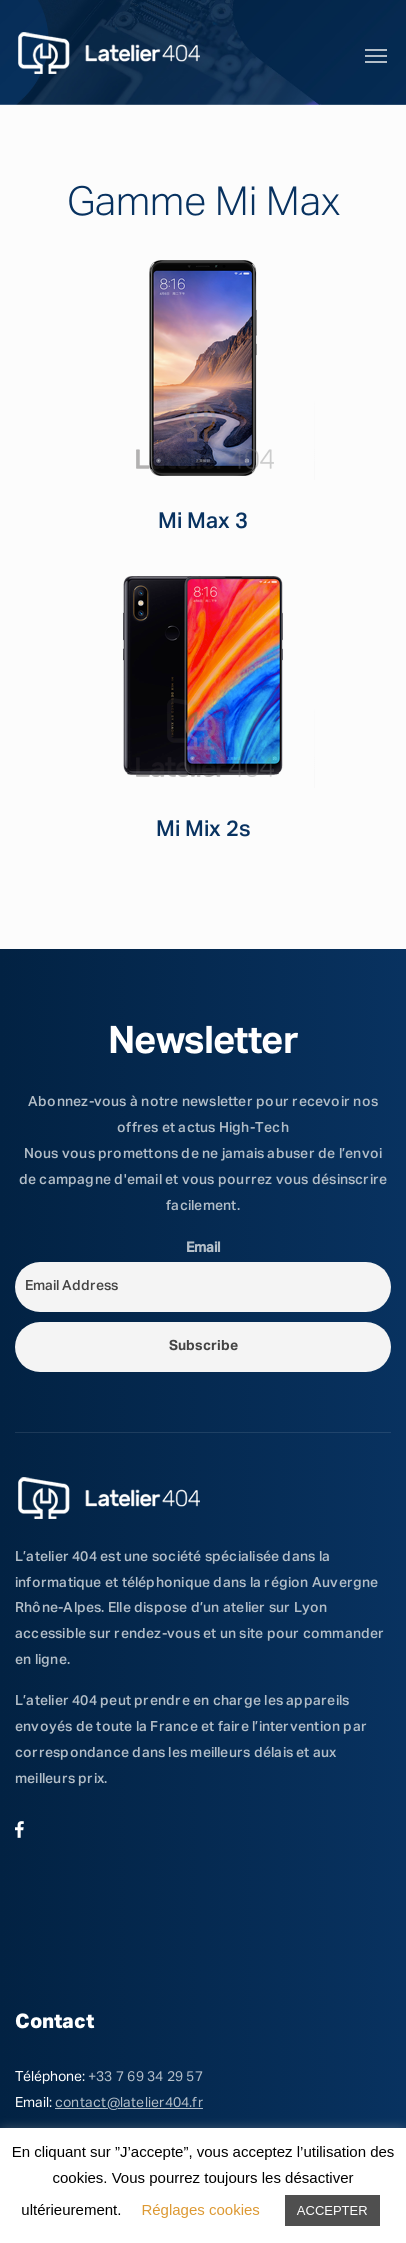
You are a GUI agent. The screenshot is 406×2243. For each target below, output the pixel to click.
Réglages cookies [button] (200, 2209)
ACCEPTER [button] (332, 2210)
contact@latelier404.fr (129, 2103)
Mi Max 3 (203, 522)
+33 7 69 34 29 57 (145, 2077)
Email (203, 1248)
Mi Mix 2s (203, 830)
